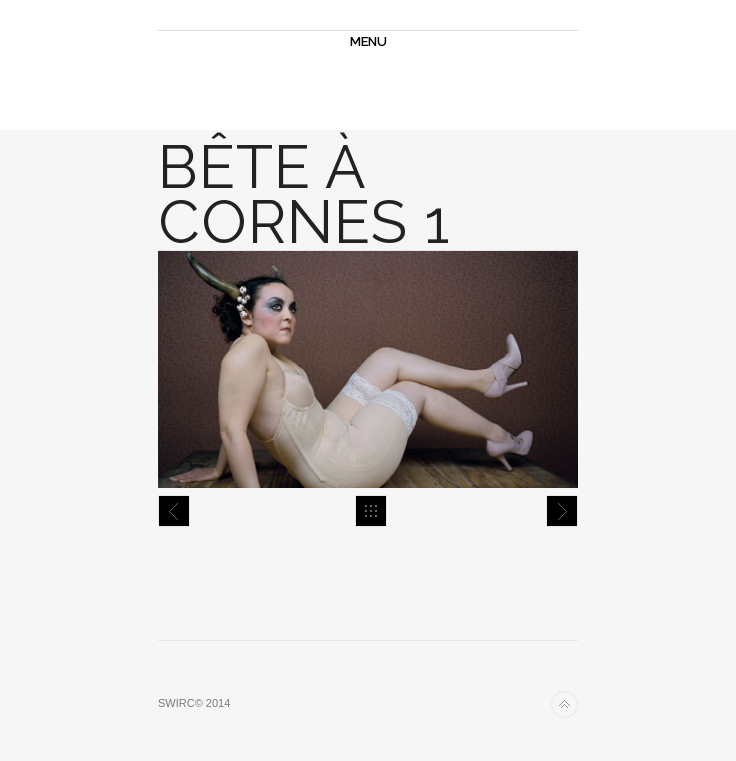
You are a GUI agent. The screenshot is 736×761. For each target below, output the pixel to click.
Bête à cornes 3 (562, 511)
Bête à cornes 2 (174, 511)
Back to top (564, 704)
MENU (368, 41)
